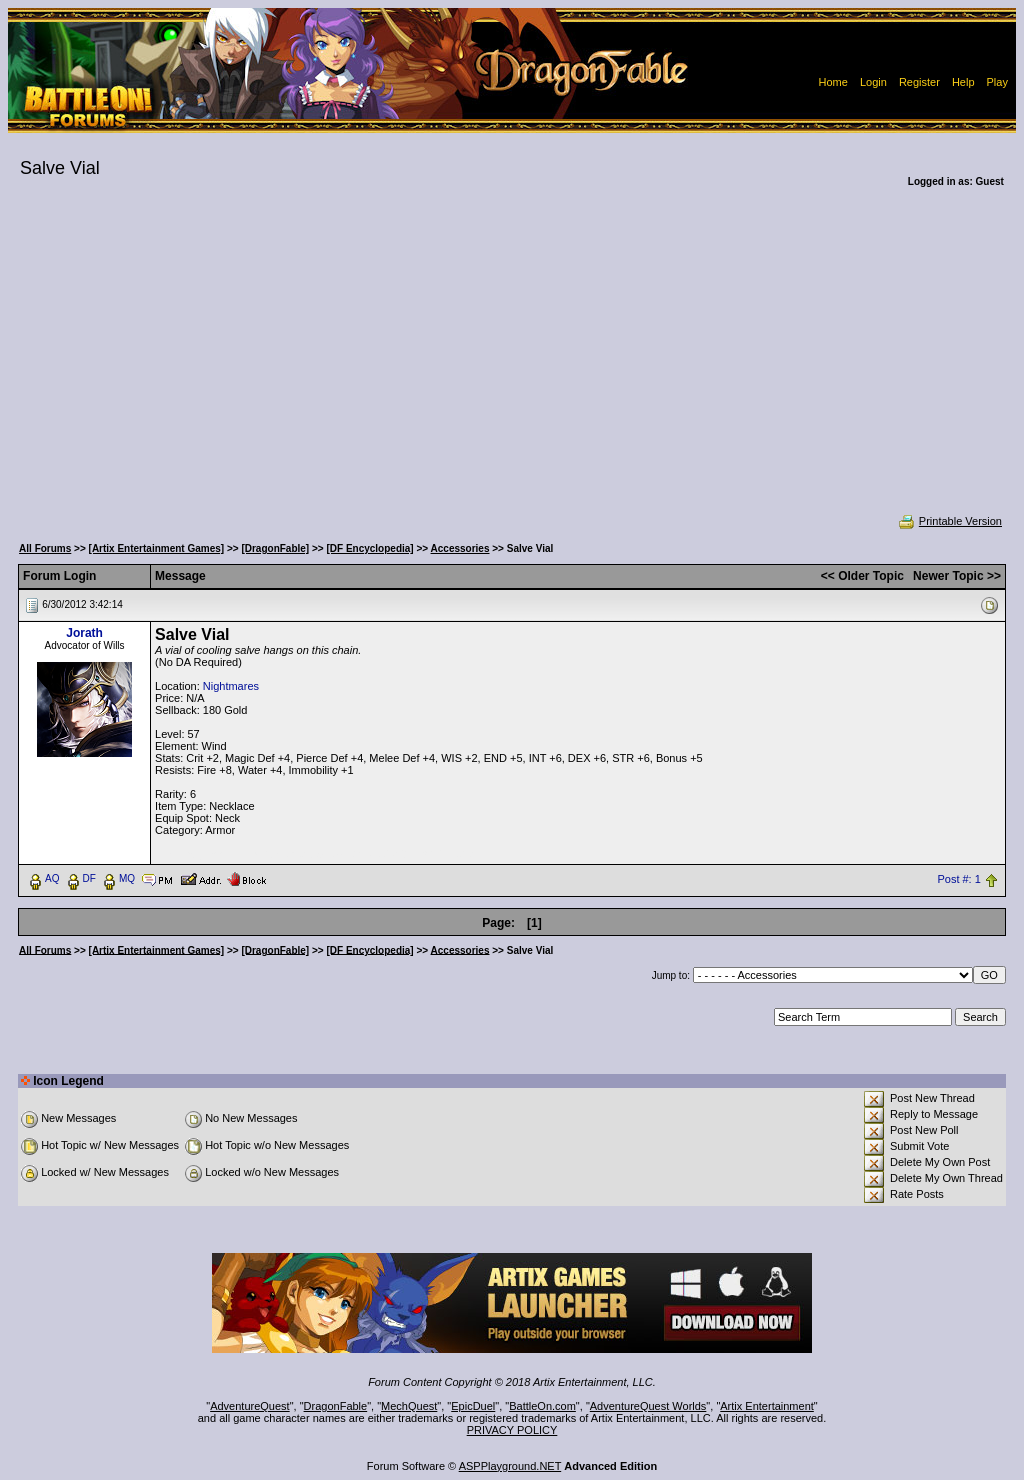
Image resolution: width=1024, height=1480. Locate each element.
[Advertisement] (512, 364)
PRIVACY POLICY (512, 1430)
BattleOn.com (542, 1406)
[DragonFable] (275, 548)
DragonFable (336, 1406)
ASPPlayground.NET (510, 1466)
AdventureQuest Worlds (648, 1406)
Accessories (460, 548)
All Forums (45, 548)
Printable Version (949, 521)
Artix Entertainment (767, 1406)
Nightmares (231, 686)
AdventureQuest (250, 1406)
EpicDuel (473, 1406)
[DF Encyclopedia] (369, 548)
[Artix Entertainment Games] (157, 548)
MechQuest (409, 1406)
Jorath (84, 633)
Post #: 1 (958, 879)
